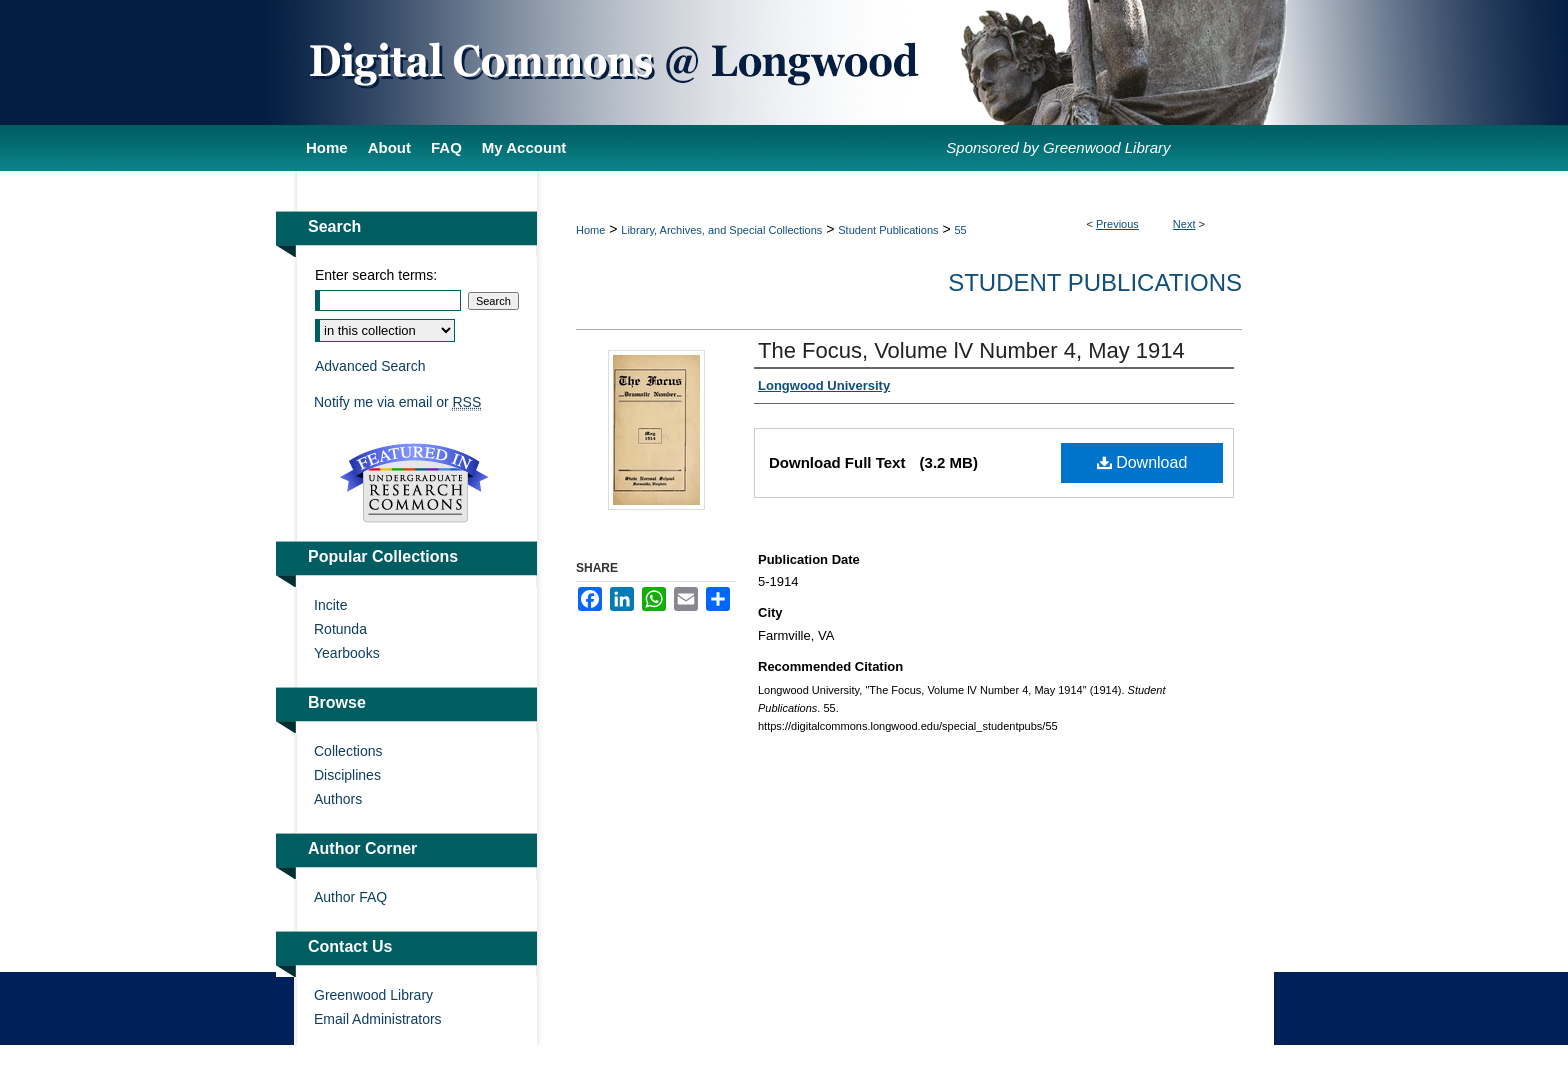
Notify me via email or (397, 402)
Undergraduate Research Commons (414, 483)
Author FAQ (350, 897)
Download (1142, 462)
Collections (348, 751)
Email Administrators (378, 1019)
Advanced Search (370, 366)
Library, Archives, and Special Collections (721, 230)
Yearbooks (347, 653)
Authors (338, 799)
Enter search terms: (376, 275)
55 (961, 230)
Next (1184, 224)
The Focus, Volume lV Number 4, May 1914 (971, 350)
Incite (330, 605)
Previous (1117, 224)
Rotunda (340, 629)
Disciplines (347, 775)
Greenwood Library (373, 995)
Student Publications (888, 230)
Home (590, 230)
